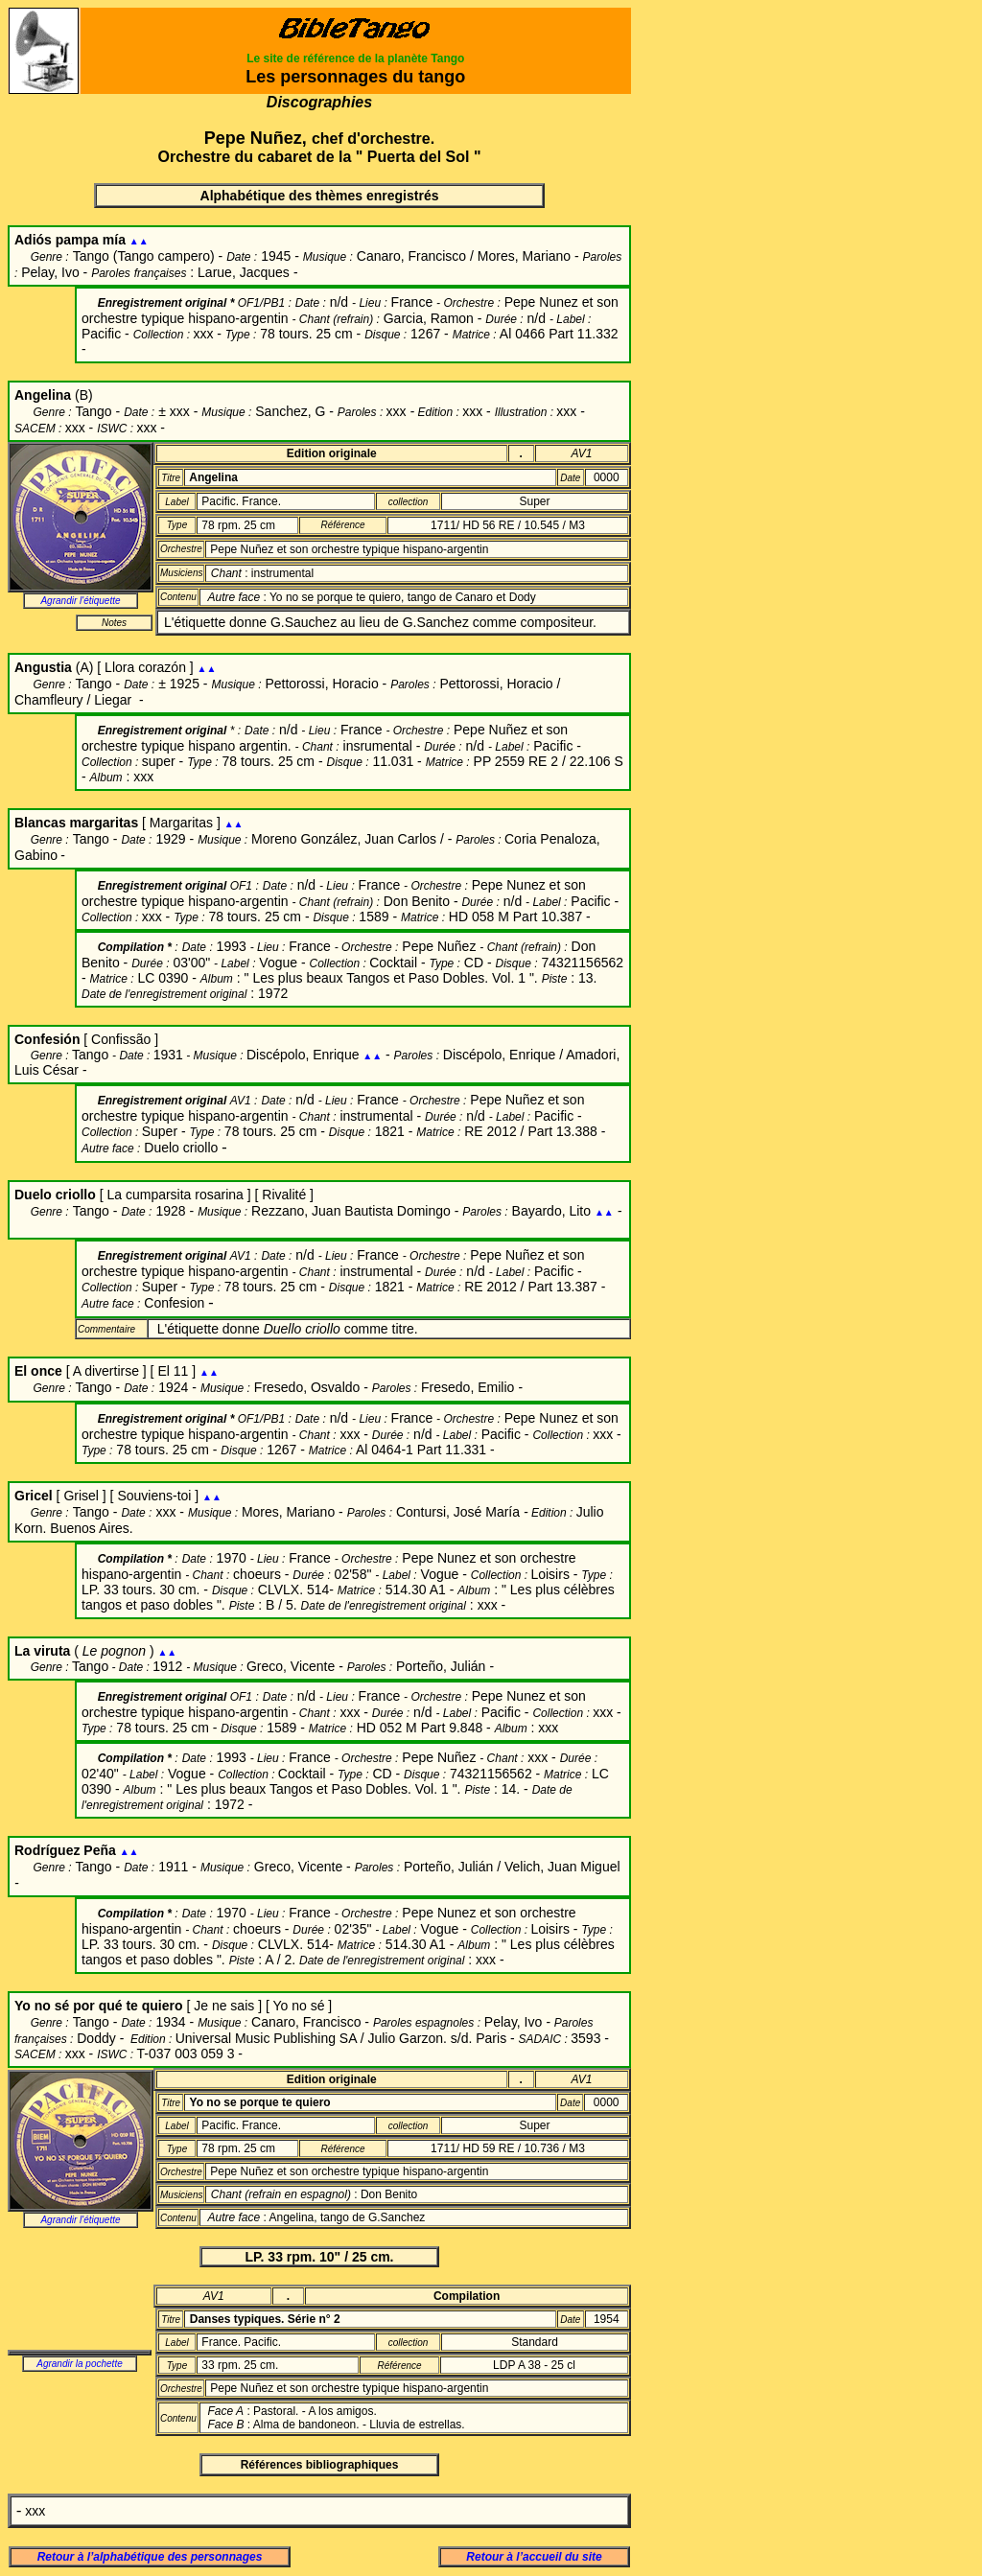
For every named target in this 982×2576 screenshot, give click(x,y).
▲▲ (139, 241)
